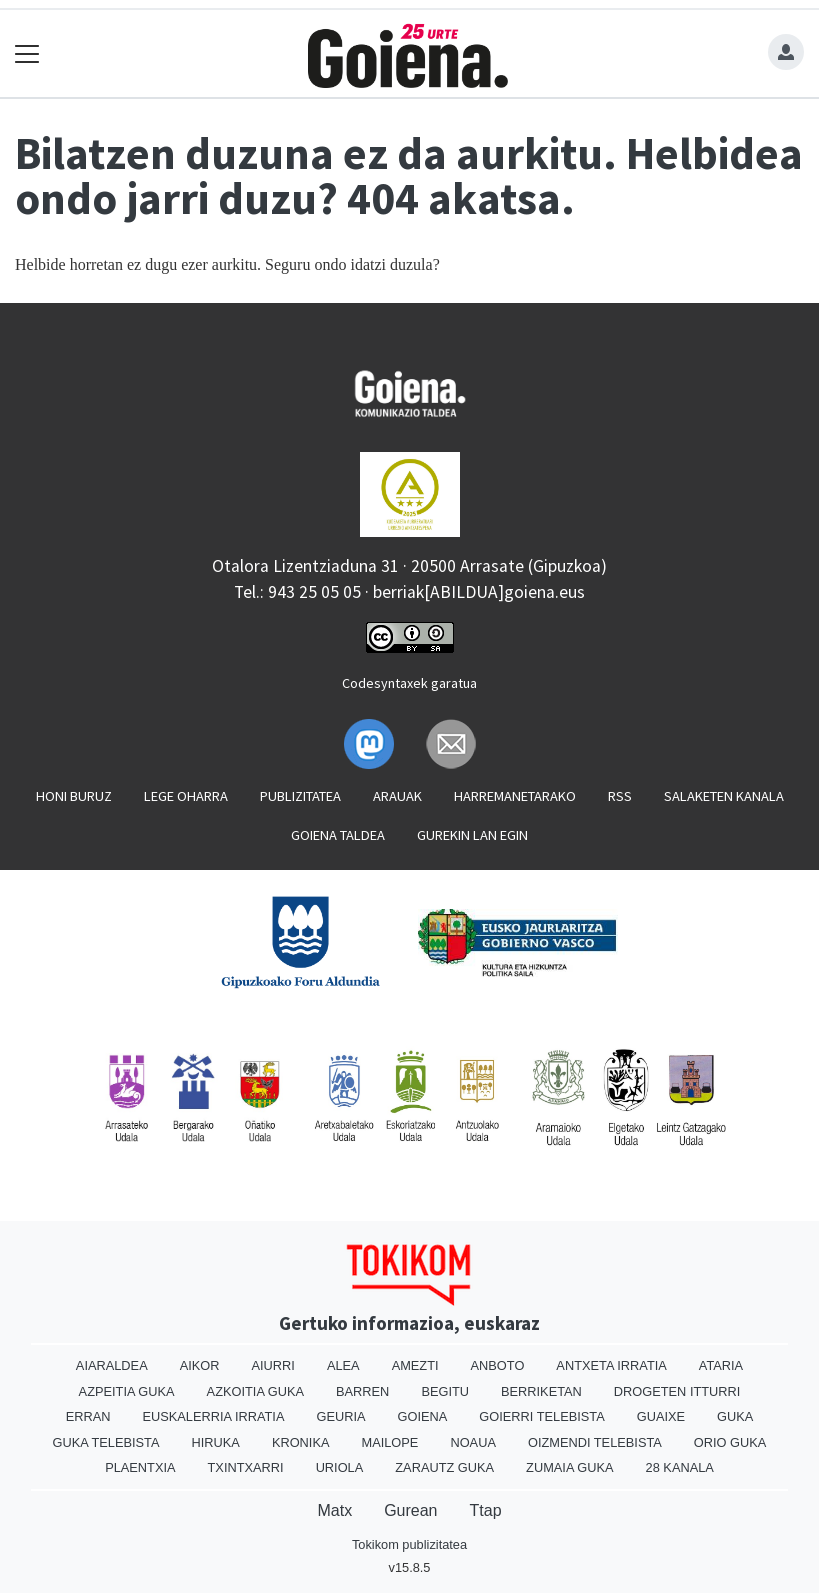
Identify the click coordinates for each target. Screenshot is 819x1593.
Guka (735, 1416)
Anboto (498, 1365)
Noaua (473, 1442)
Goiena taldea (338, 835)
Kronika (301, 1442)
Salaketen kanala (724, 796)
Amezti (415, 1365)
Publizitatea (300, 796)
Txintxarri (246, 1467)
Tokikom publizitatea (409, 1544)
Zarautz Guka (444, 1467)
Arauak (397, 796)
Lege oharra (186, 796)
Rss (620, 796)
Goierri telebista (541, 1416)
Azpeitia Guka (127, 1391)
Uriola (340, 1467)
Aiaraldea (112, 1365)
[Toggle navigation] (27, 53)
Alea (343, 1365)
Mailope (390, 1442)
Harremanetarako (515, 796)
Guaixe (661, 1416)
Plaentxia (140, 1467)
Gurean (410, 1510)
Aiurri (273, 1365)
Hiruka (216, 1442)
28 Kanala (680, 1467)
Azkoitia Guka (255, 1391)
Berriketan (541, 1391)
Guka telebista (106, 1442)
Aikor (200, 1365)
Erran (88, 1416)
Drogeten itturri (677, 1391)
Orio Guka (730, 1442)
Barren (362, 1391)
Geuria (340, 1416)
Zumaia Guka (569, 1467)
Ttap (486, 1510)
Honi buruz (74, 796)
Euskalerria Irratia (213, 1416)
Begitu (445, 1391)
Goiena (423, 1416)
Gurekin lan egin (472, 835)
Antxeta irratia (611, 1365)
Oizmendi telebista (595, 1442)
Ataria (721, 1365)
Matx (334, 1510)
